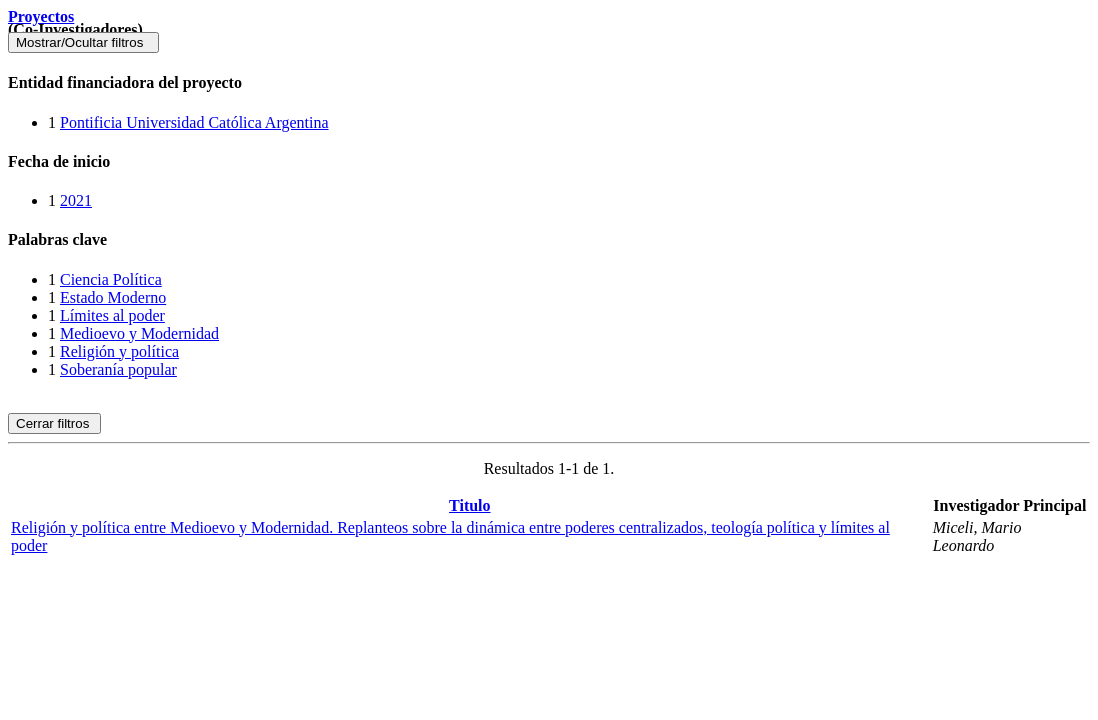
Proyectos (41, 16)
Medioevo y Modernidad (139, 333)
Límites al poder (112, 315)
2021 (76, 200)
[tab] (549, 83)
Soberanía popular (118, 369)
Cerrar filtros (54, 423)
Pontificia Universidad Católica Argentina (194, 122)
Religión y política (119, 351)
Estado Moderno (113, 297)
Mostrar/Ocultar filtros (83, 42)
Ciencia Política (111, 279)
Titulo (470, 505)
